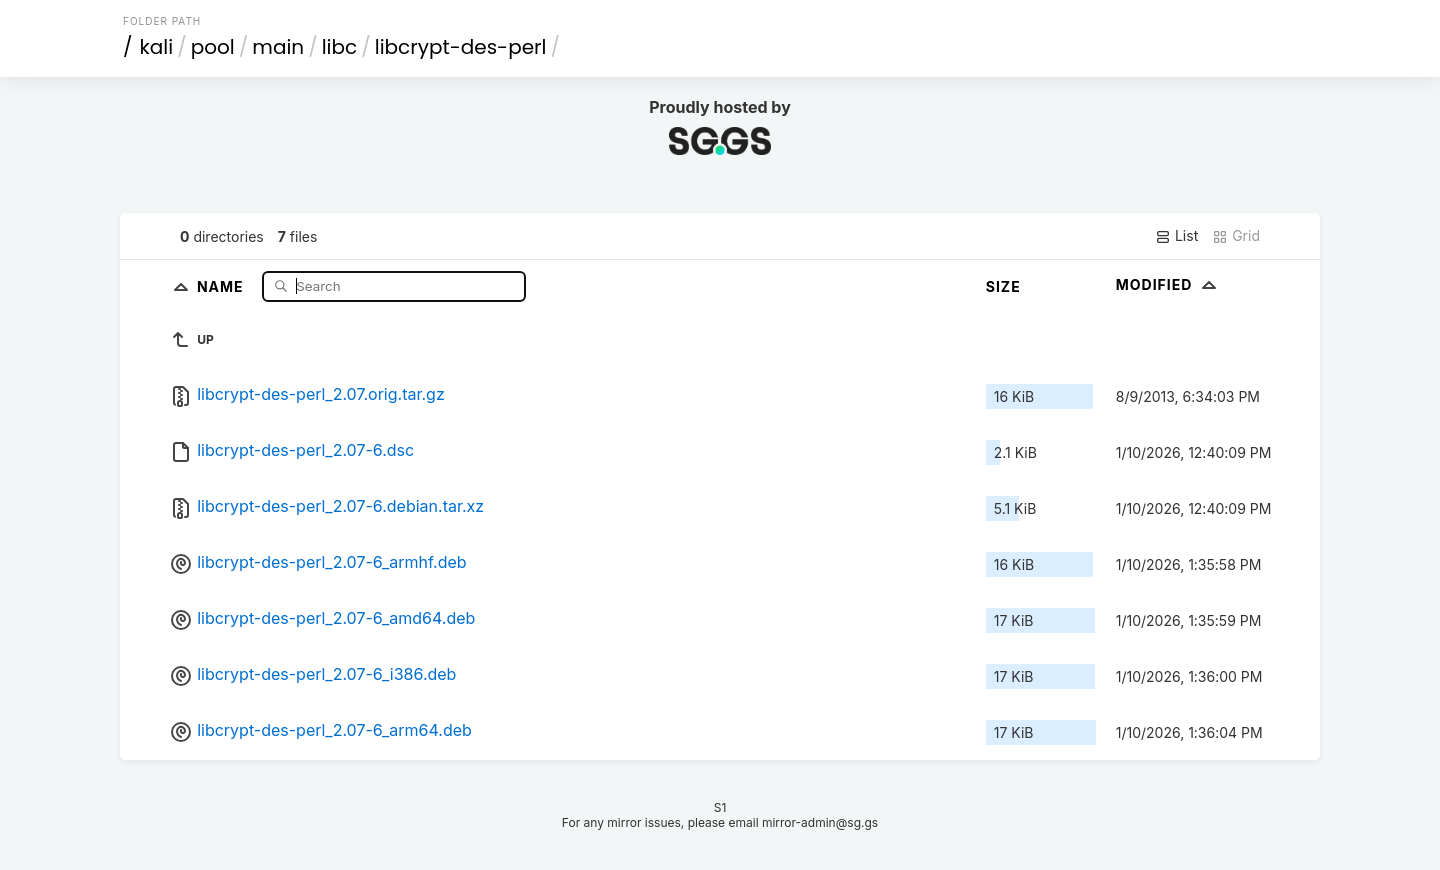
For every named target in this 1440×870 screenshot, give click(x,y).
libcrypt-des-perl (461, 47)
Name (222, 285)
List (1176, 236)
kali (157, 47)
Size (1003, 286)
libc (340, 47)
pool (213, 47)
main (278, 47)
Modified (1168, 284)
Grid (1236, 236)
